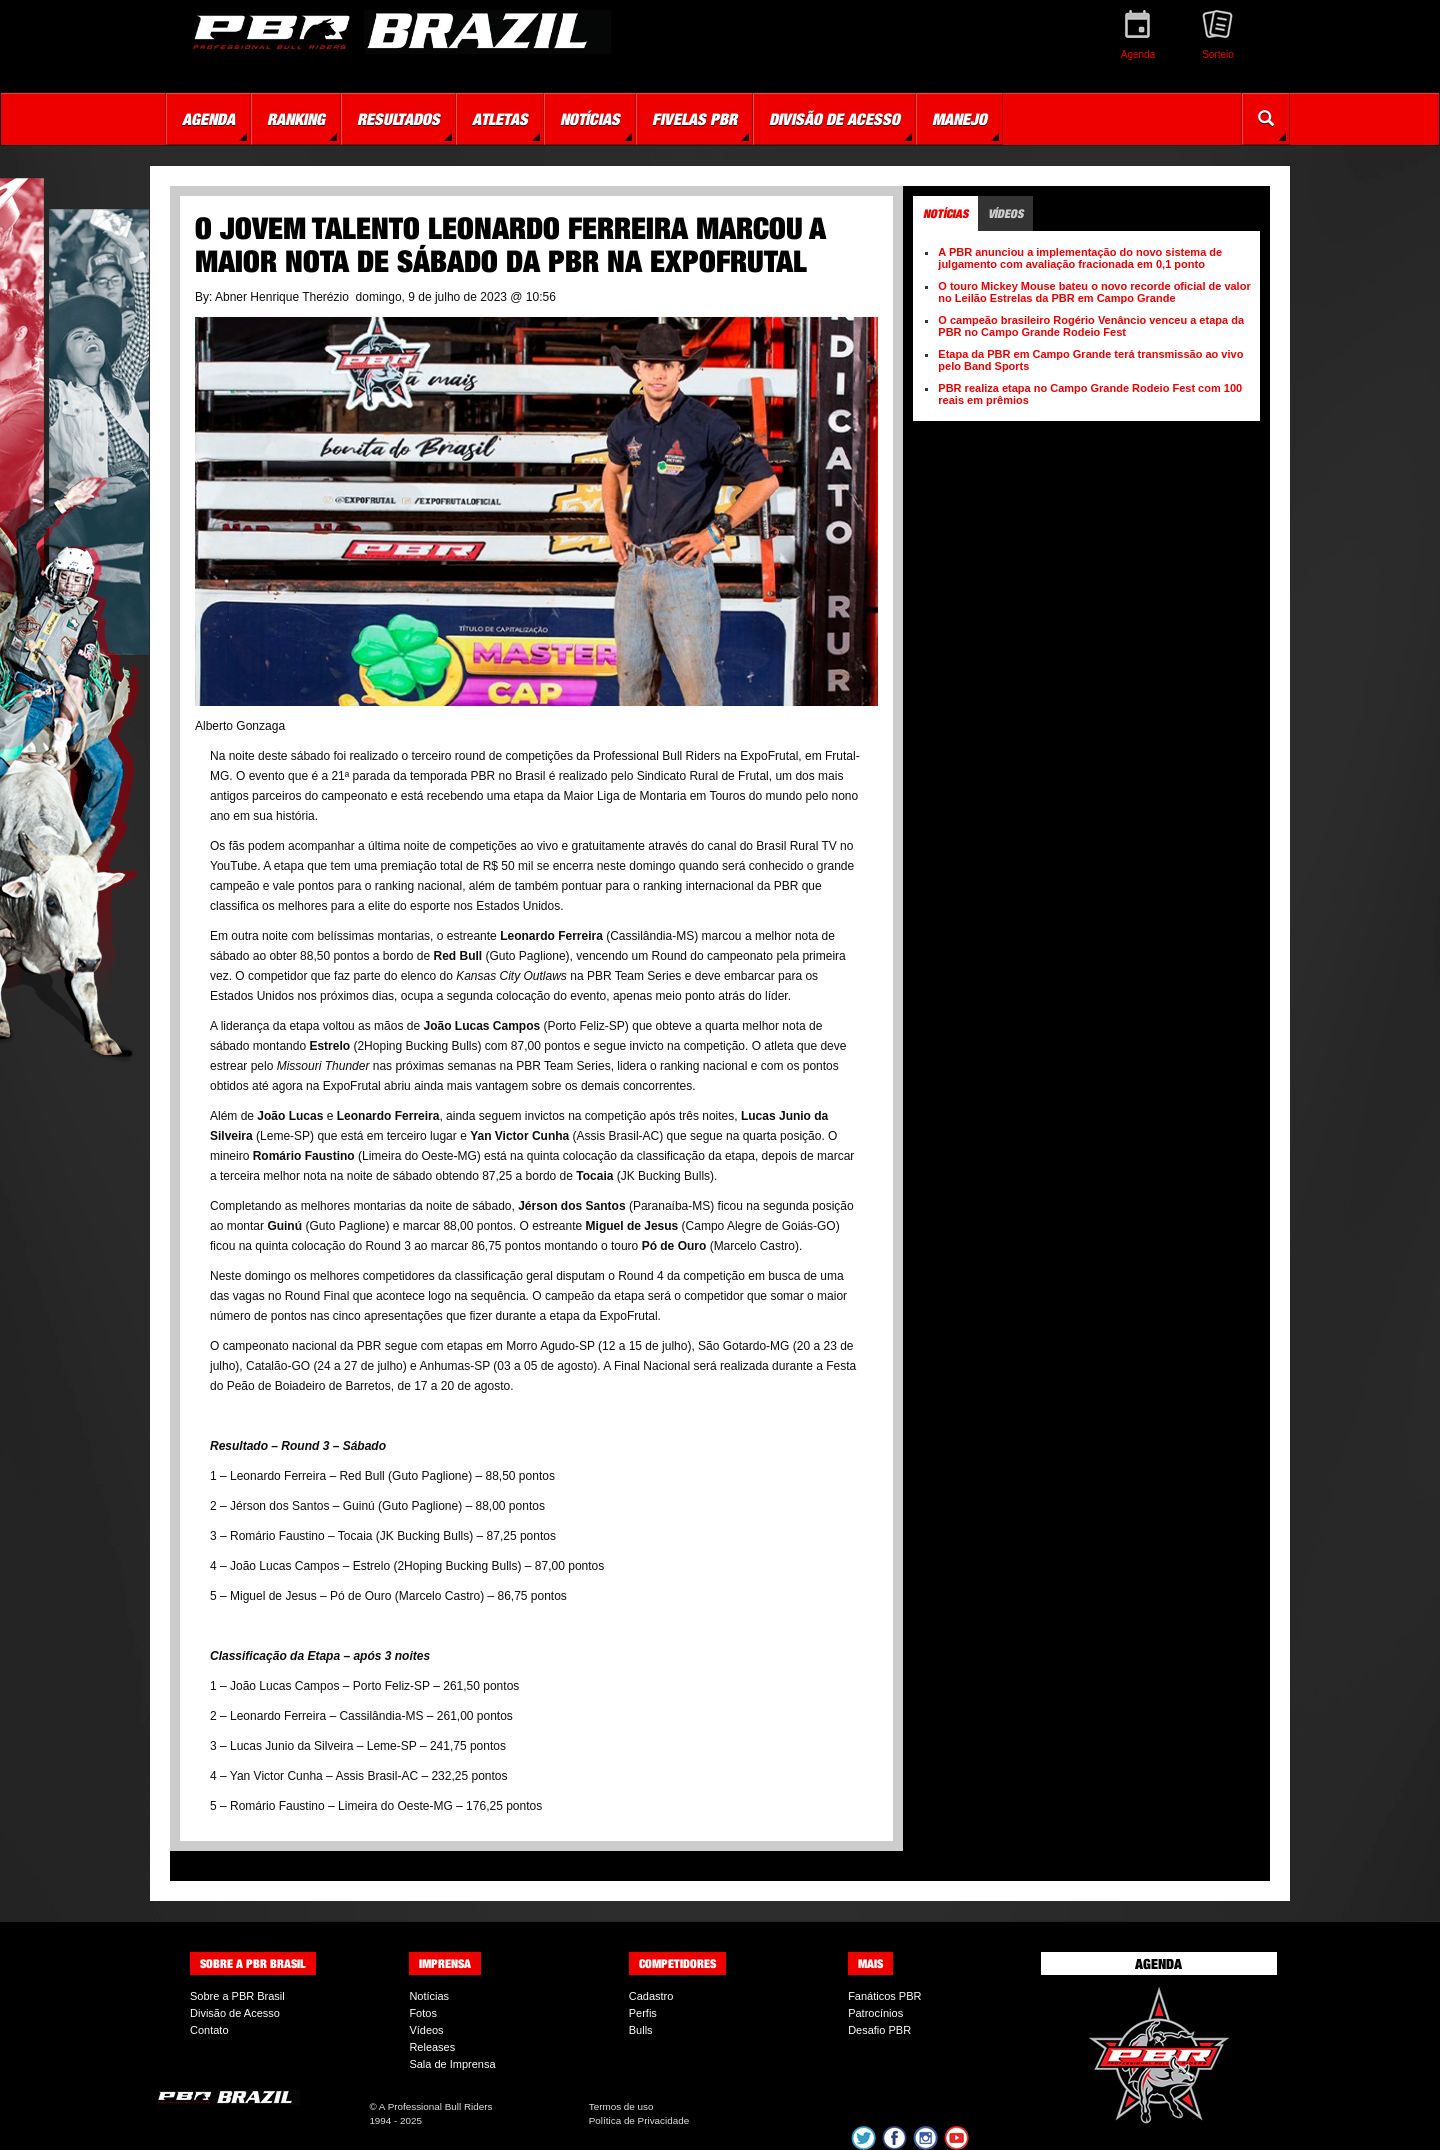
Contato (209, 2030)
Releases (432, 2047)
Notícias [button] (590, 119)
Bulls (641, 2030)
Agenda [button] (208, 119)
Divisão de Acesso (235, 2013)
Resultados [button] (398, 119)
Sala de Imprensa (452, 2064)
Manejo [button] (959, 119)
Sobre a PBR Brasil (237, 1996)
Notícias (429, 1996)
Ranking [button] (296, 119)
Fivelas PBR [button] (694, 119)
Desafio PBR (879, 2030)
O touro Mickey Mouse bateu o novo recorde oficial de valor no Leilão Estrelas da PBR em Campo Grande (1094, 292)
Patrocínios (875, 2013)
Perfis (643, 2013)
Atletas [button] (500, 119)
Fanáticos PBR (884, 1996)
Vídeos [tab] (1005, 213)
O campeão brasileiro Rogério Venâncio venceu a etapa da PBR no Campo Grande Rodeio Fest (1091, 326)
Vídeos (426, 2030)
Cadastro (651, 1996)
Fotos (423, 2013)
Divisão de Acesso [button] (834, 119)
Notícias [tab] (945, 213)
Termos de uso (621, 2106)
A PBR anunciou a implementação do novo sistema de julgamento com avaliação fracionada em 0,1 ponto (1080, 258)
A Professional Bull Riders (436, 2106)
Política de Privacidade (639, 2120)
